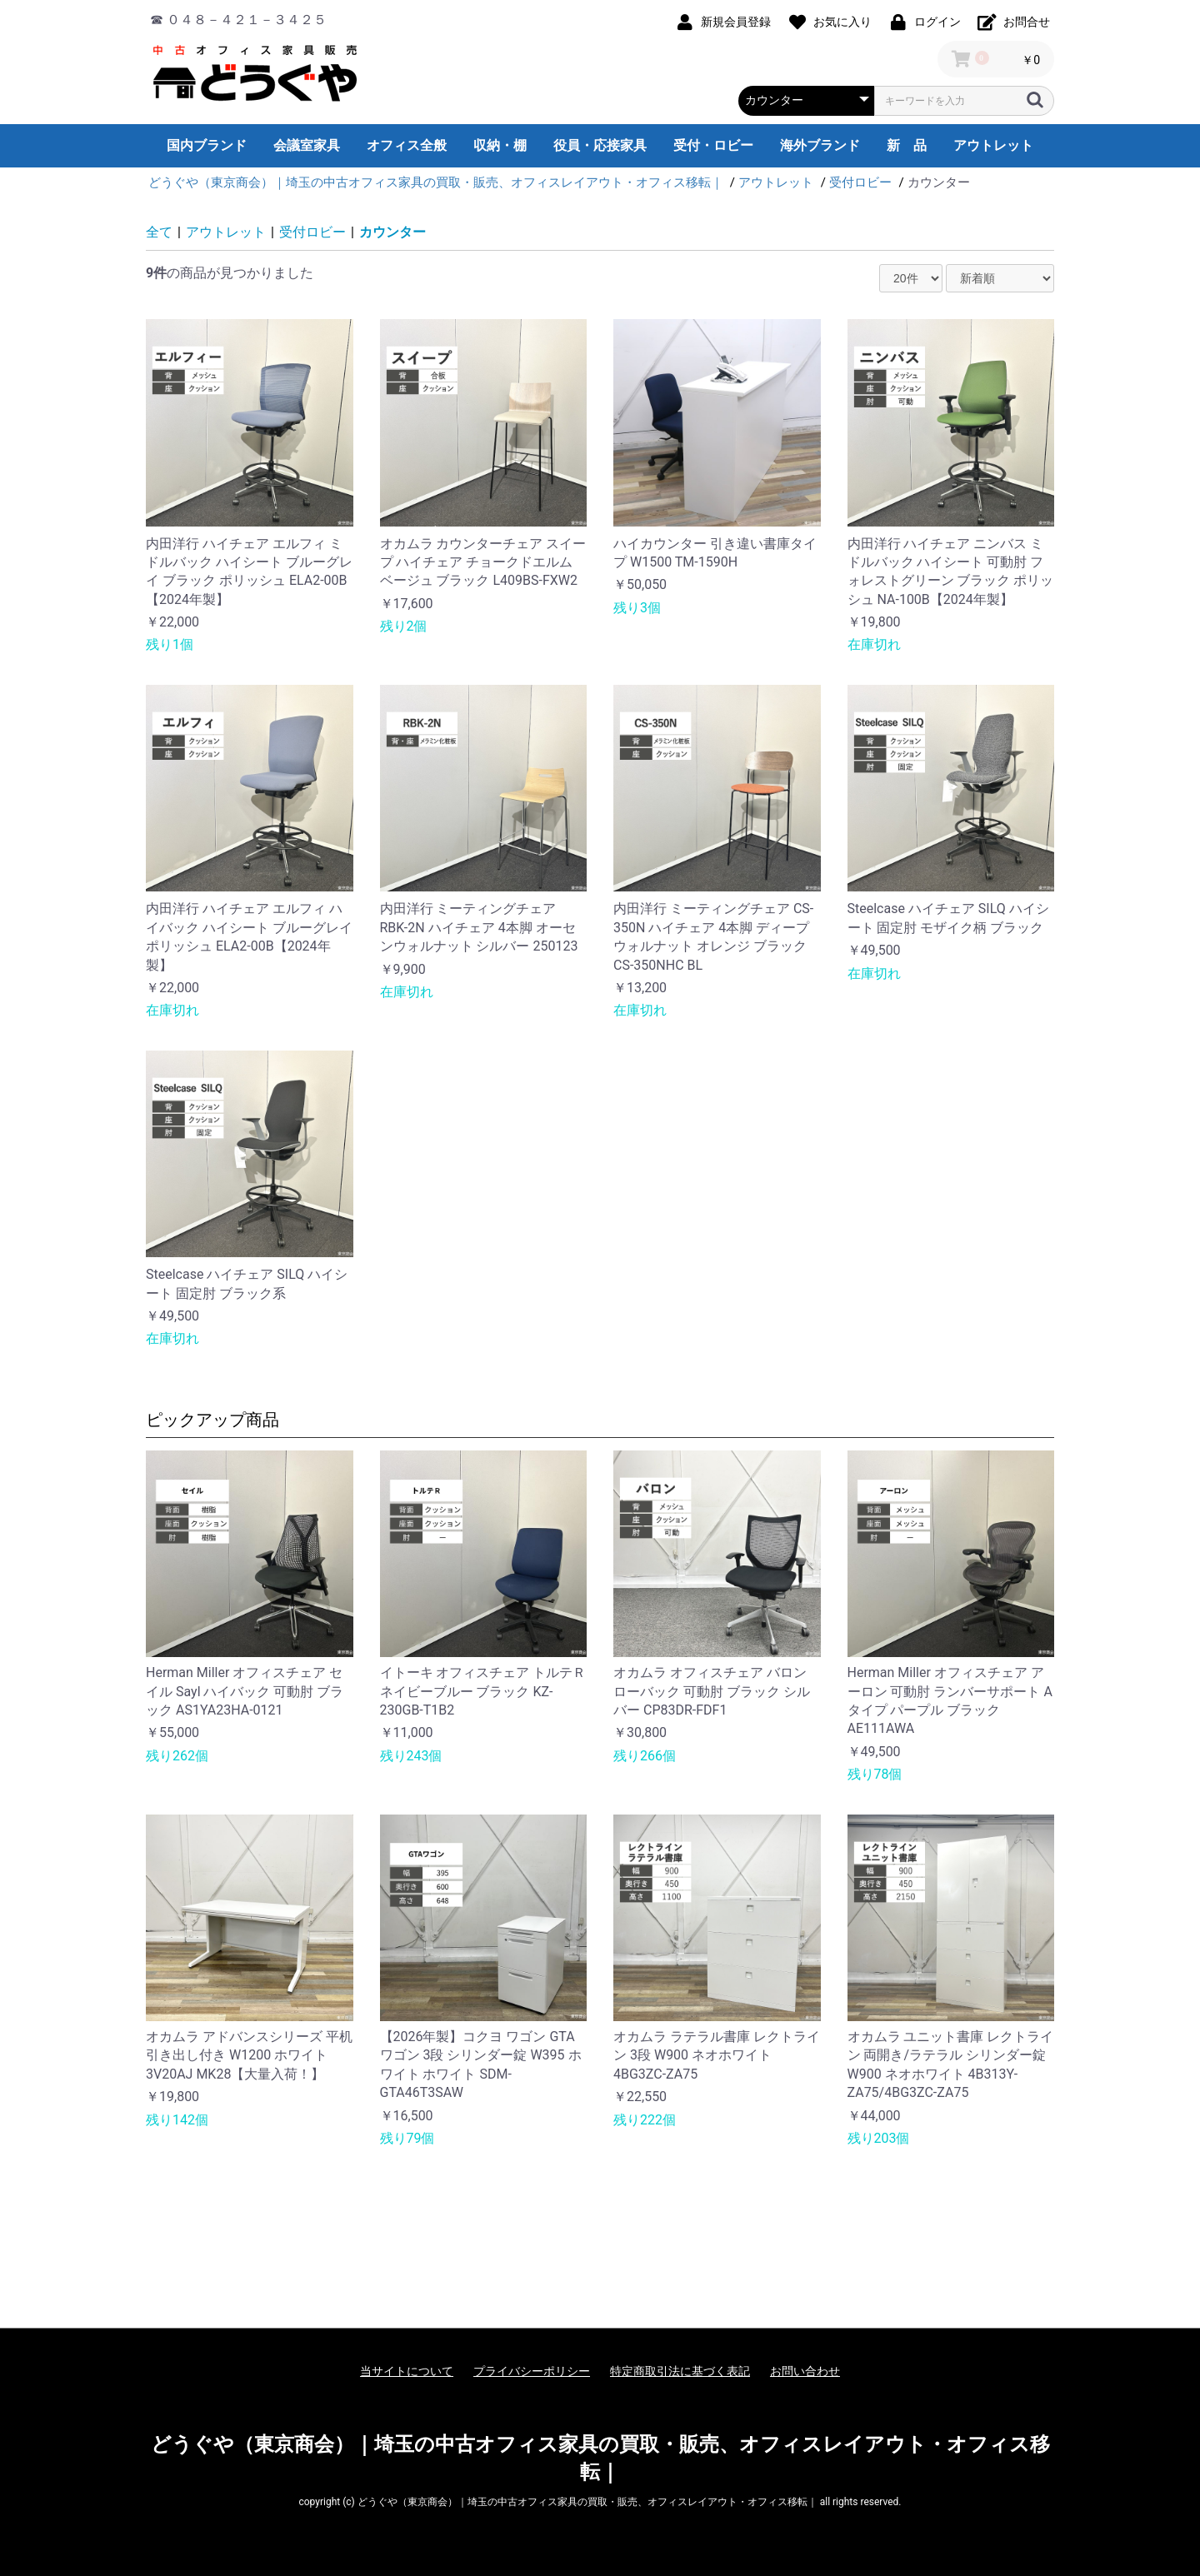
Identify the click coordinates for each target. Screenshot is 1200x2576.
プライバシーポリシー (531, 2371)
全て (159, 232)
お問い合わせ (805, 2371)
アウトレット (993, 145)
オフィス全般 (407, 145)
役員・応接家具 (600, 145)
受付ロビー (312, 232)
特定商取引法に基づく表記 (680, 2371)
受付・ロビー (713, 145)
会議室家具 (306, 145)
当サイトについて (406, 2371)
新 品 (907, 145)
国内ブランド (207, 145)
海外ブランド (820, 145)
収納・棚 (500, 145)
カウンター (392, 232)
